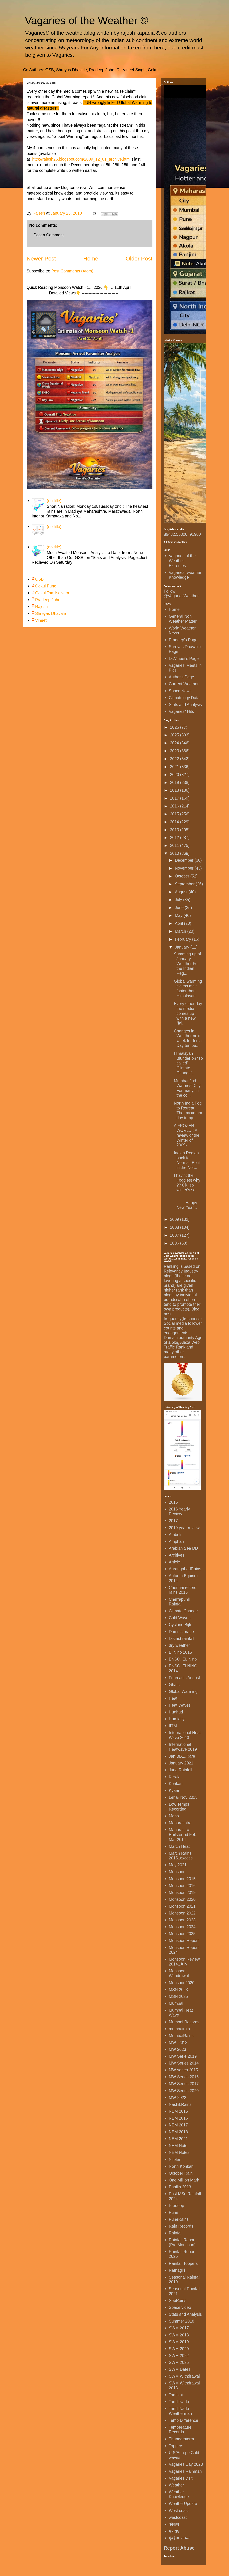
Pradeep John (47, 599)
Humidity (176, 1719)
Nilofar (174, 2159)
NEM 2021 (178, 2138)
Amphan (176, 1541)
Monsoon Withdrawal (179, 1973)
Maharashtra (180, 1823)
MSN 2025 (178, 1996)
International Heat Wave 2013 (185, 1735)
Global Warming (183, 1691)
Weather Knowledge (179, 2494)
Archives (176, 1555)
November (185, 868)
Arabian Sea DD (183, 1548)
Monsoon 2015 (182, 1879)
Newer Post (41, 258)
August (182, 892)
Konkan (175, 1783)
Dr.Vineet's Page (184, 658)
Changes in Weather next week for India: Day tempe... (188, 1038)
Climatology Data (184, 697)
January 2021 (181, 1763)
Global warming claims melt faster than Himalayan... (188, 988)
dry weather (179, 1645)
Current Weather (184, 684)
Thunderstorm (181, 2439)
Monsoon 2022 (182, 1913)
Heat (173, 1698)
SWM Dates (179, 2369)
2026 (175, 727)
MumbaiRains (181, 2035)
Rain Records (181, 2226)
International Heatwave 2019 (183, 1747)
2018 (175, 790)
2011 (175, 845)
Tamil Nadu (179, 2401)
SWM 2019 (179, 2342)
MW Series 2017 (184, 2083)
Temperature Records (180, 2429)
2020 (175, 774)
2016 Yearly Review (179, 1511)
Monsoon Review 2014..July (184, 1961)
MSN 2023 (178, 1989)
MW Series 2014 (184, 2063)
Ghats (174, 1684)
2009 (175, 1219)
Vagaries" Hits (181, 711)
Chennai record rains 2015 (182, 1590)
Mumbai (176, 2003)
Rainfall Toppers (183, 2263)
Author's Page (181, 677)
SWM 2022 (179, 2355)
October (182, 876)
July (179, 899)
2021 (175, 766)
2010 (175, 853)
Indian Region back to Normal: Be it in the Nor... (187, 1160)
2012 (175, 837)
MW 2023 (177, 2049)
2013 (175, 830)
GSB (39, 579)
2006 (175, 1243)
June (180, 907)
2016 (175, 806)
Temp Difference (183, 2420)
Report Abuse (179, 2548)
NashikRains (180, 2104)
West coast (179, 2510)
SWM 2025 (179, 2362)
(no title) (54, 500)
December (185, 860)
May (179, 915)
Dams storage (181, 1631)
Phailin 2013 (180, 2187)
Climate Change (183, 1611)
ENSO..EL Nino (183, 1659)
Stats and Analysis (185, 704)
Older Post (139, 258)
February (183, 939)
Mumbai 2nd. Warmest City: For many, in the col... (188, 1088)
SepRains (177, 2300)
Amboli (175, 1534)
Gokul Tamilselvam (52, 593)
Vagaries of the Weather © (86, 20)
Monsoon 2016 (182, 1885)
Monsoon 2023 (182, 1920)
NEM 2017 (178, 2125)
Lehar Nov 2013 (183, 1797)
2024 (175, 743)
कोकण (174, 2524)
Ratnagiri (177, 2270)
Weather (176, 2485)
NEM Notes (179, 2152)
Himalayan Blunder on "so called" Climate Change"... (188, 1063)
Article (174, 1562)
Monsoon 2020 (182, 1899)
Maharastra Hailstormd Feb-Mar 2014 (183, 1834)
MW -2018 (178, 2042)
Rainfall (175, 2233)
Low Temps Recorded (179, 1806)
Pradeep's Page (183, 640)
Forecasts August (184, 1677)
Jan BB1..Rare (182, 1756)
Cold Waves (179, 1617)
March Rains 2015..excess (181, 1856)
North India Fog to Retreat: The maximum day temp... (188, 1110)
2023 (175, 751)
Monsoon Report (184, 1940)
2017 (175, 798)
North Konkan (181, 2166)
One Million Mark (184, 2180)
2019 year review (184, 1527)
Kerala (174, 1776)
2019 (175, 782)
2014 (175, 822)
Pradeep (176, 2205)
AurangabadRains (185, 1569)
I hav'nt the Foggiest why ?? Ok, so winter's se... (187, 1182)
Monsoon (177, 1871)
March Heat (179, 1846)
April (179, 923)
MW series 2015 (183, 2070)
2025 (175, 735)
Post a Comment (49, 235)
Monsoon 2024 (182, 1927)
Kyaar (174, 1790)
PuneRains (179, 2219)
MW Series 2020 (184, 2090)
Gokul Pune (45, 586)
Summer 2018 (181, 2321)
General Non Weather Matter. (183, 619)
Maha (174, 1816)
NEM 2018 (178, 2132)
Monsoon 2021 (182, 1906)
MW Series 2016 (184, 2077)
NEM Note (178, 2145)
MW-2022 (177, 2097)
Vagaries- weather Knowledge (185, 575)
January (182, 947)
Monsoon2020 (181, 1982)
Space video (180, 2307)
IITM (173, 1725)
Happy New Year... (188, 1202)
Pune (173, 2212)
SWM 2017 (179, 2328)
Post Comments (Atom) (72, 271)
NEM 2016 (178, 2118)
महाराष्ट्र (174, 2531)
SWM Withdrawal (184, 2376)
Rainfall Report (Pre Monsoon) (182, 2242)
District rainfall (181, 1638)
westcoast (178, 2517)
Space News (180, 691)
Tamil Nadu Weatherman (180, 2411)
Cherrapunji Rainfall (179, 1602)
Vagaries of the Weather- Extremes (182, 561)
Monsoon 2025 (182, 1933)
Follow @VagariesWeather (181, 593)
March (181, 931)
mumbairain (179, 2029)
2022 (175, 758)
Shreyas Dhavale (50, 613)
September (185, 884)
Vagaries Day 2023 (186, 2464)
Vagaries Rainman (185, 2471)
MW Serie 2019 (183, 2056)
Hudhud (176, 1712)
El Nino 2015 (180, 1652)
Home (90, 258)
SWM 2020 (179, 2348)
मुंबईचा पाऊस (179, 2538)
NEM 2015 (178, 2111)
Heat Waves (180, 1705)
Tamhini (176, 2395)
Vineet (41, 620)
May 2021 (178, 1865)
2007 (175, 1235)
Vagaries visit (180, 2478)
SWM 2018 (179, 2335)
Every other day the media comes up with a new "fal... (188, 1013)
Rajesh (41, 606)
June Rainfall (180, 1770)
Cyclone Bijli (180, 1624)
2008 (175, 1227)
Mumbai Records (184, 2022)
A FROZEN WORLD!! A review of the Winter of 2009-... (186, 1135)
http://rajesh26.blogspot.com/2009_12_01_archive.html (81, 159)
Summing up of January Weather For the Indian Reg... (187, 964)
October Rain (181, 2173)
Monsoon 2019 (182, 1892)
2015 (175, 814)
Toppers (176, 2446)
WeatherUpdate (183, 2503)
